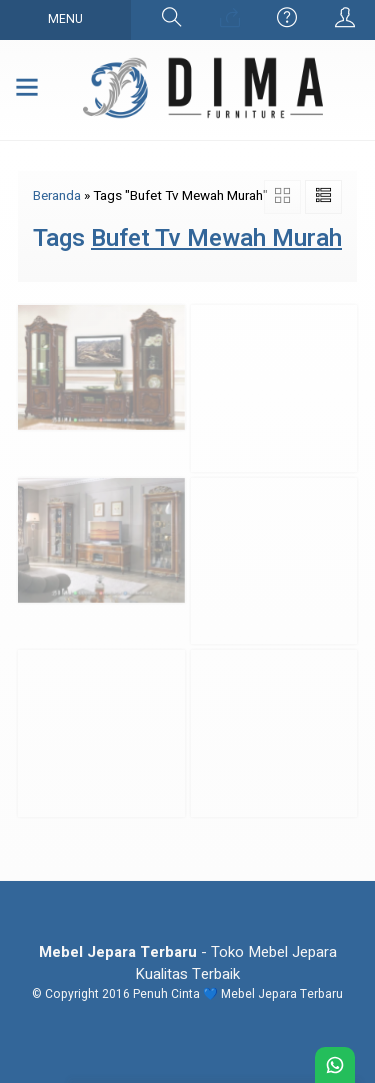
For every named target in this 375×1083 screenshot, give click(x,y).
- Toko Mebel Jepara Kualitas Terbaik (188, 963)
